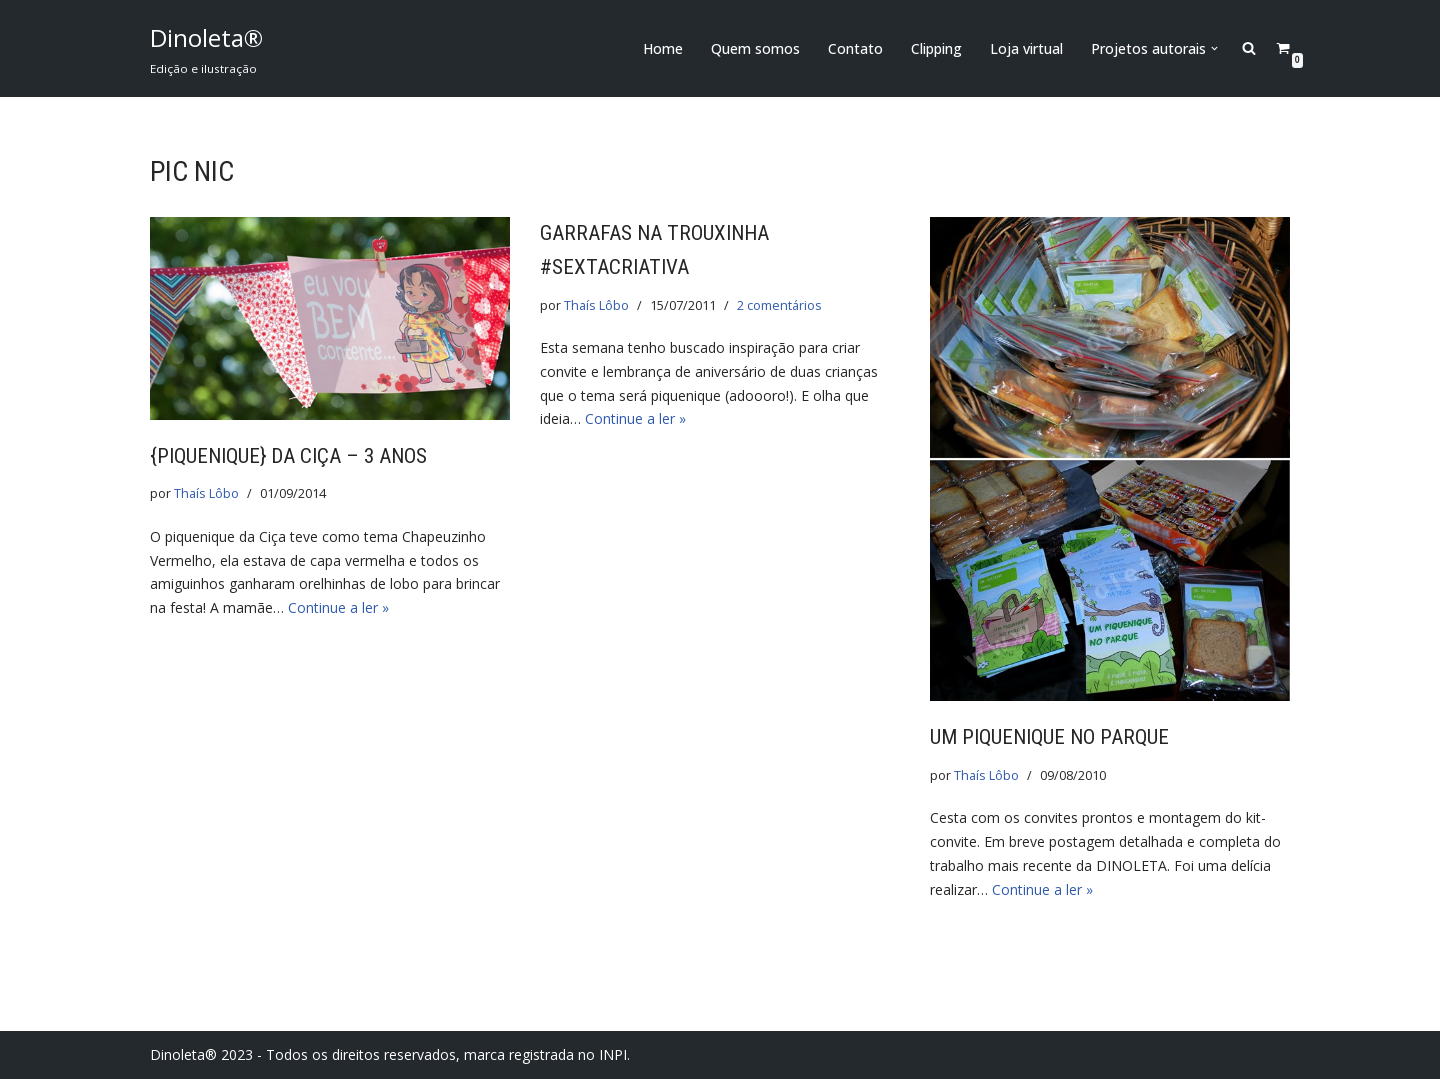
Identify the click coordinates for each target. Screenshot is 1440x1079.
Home (663, 48)
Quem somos (755, 48)
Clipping (936, 48)
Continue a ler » (338, 607)
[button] (1214, 48)
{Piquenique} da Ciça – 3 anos (288, 456)
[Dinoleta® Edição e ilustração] (206, 48)
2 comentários (779, 305)
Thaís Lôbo (206, 493)
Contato (855, 48)
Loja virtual (1026, 48)
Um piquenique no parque (1049, 737)
